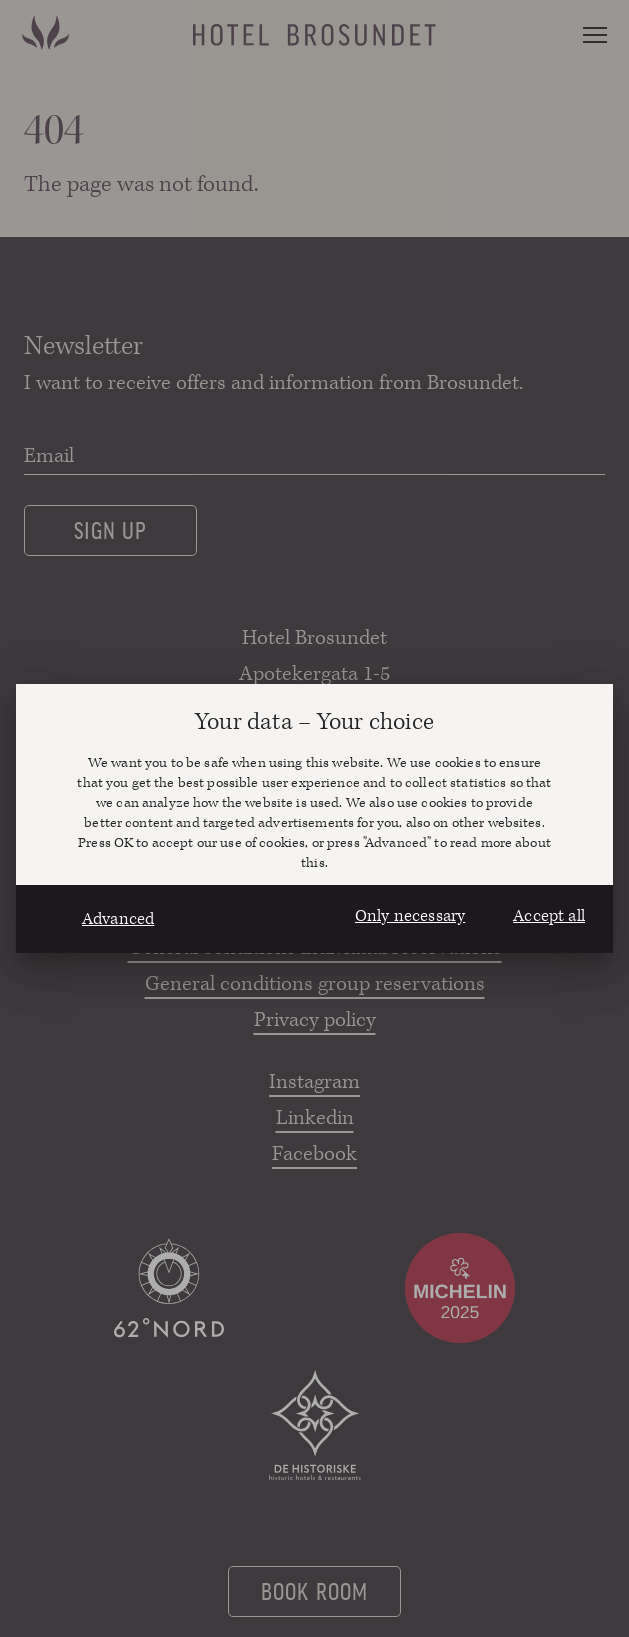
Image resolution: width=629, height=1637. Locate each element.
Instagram (314, 1082)
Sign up (110, 529)
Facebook (314, 1154)
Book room (314, 1590)
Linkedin (315, 1118)
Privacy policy (315, 1020)
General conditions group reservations (315, 984)
